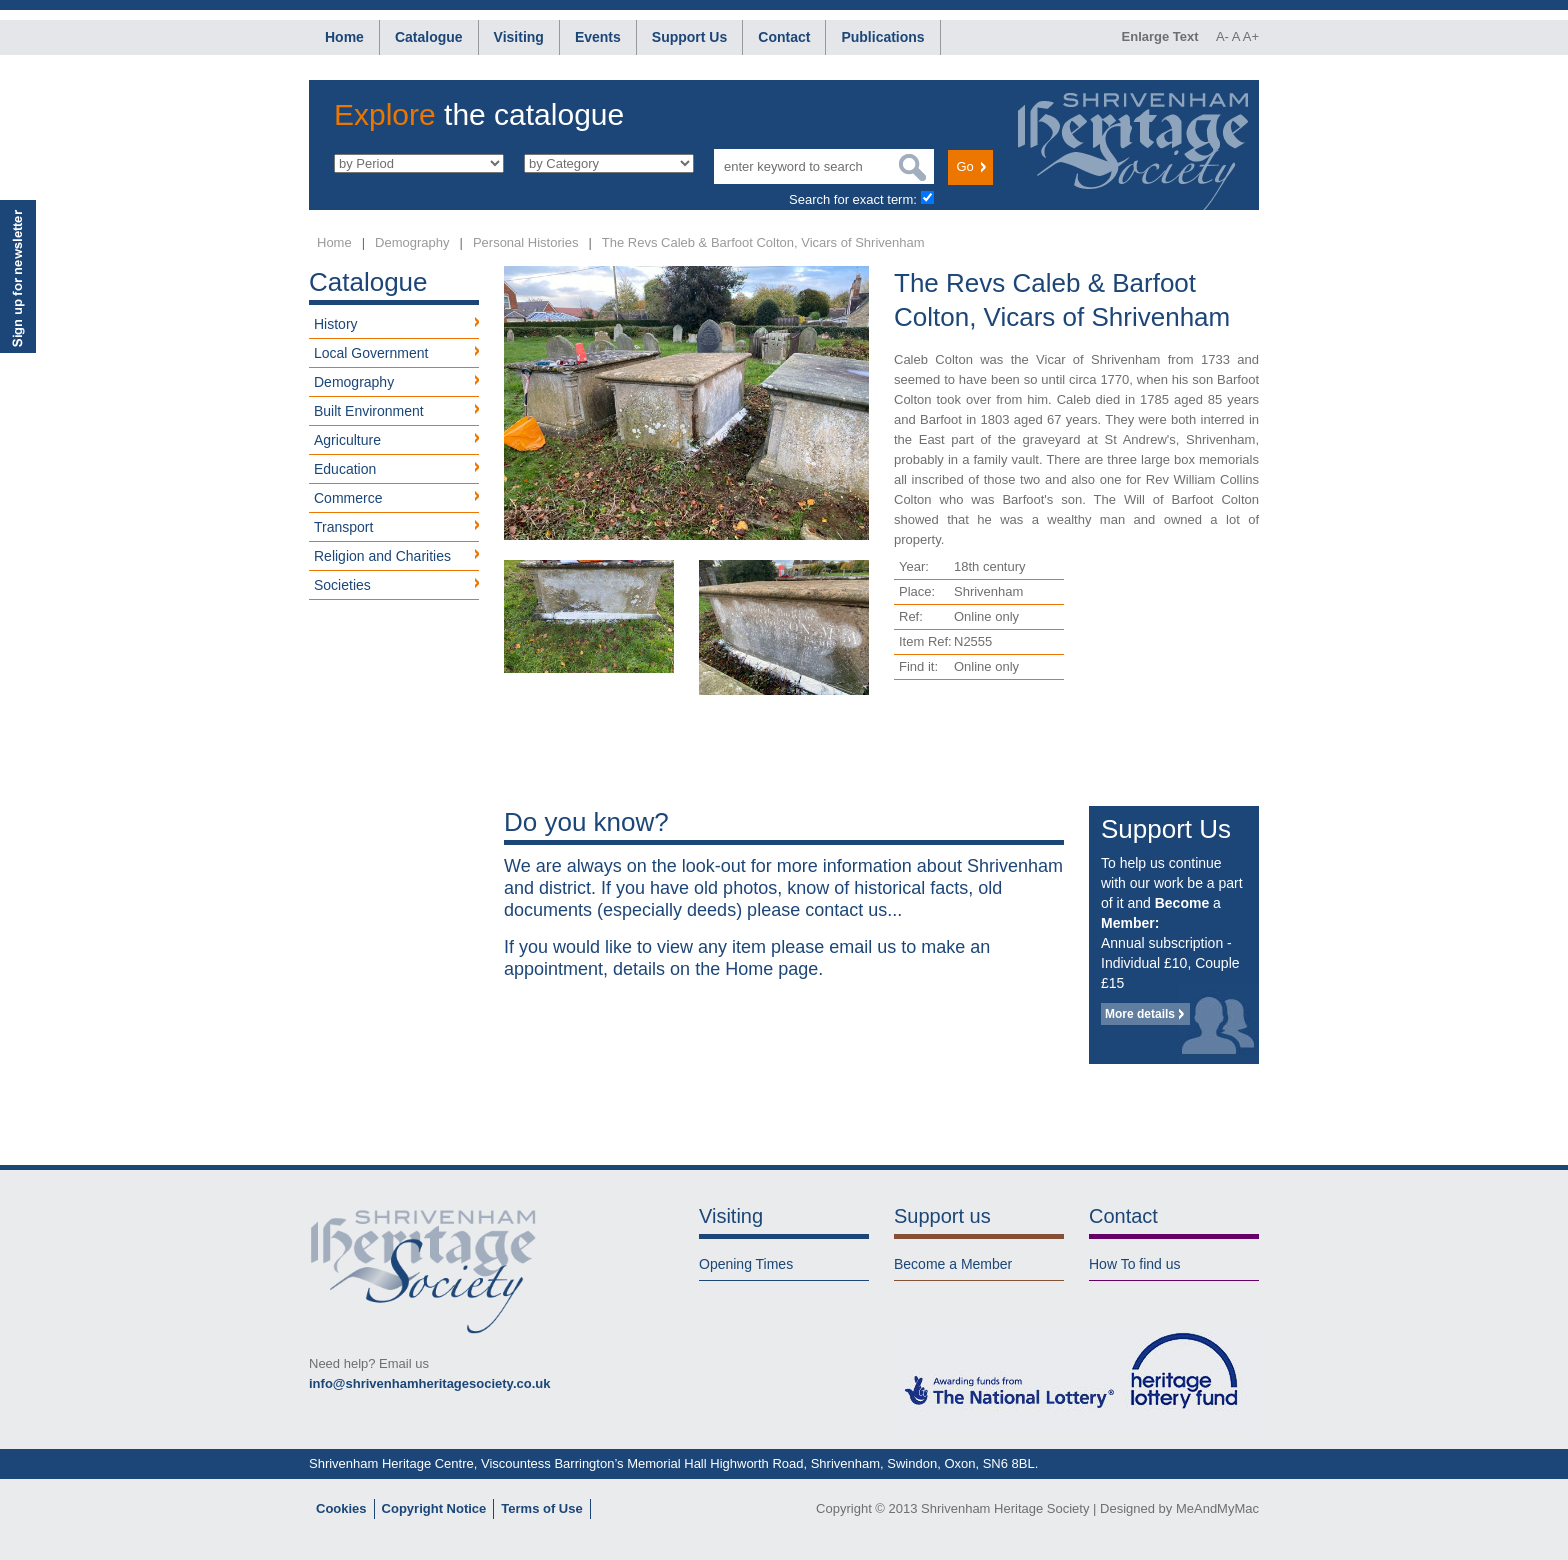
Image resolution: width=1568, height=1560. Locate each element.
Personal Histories (526, 242)
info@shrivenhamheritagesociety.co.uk (429, 1383)
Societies (342, 585)
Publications (882, 37)
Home (344, 37)
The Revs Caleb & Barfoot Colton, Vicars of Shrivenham (763, 242)
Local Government (371, 353)
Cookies (341, 1508)
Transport (343, 527)
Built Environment (369, 411)
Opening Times (746, 1264)
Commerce (348, 498)
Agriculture (347, 440)
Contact (784, 37)
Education (345, 469)
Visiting (519, 37)
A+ (1251, 36)
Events (598, 37)
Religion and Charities (382, 556)
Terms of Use (541, 1508)
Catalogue (429, 37)
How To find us (1135, 1264)
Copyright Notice (434, 1508)
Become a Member (953, 1264)
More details (1140, 1014)
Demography (412, 242)
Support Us (689, 37)
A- (1222, 36)
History (336, 324)
